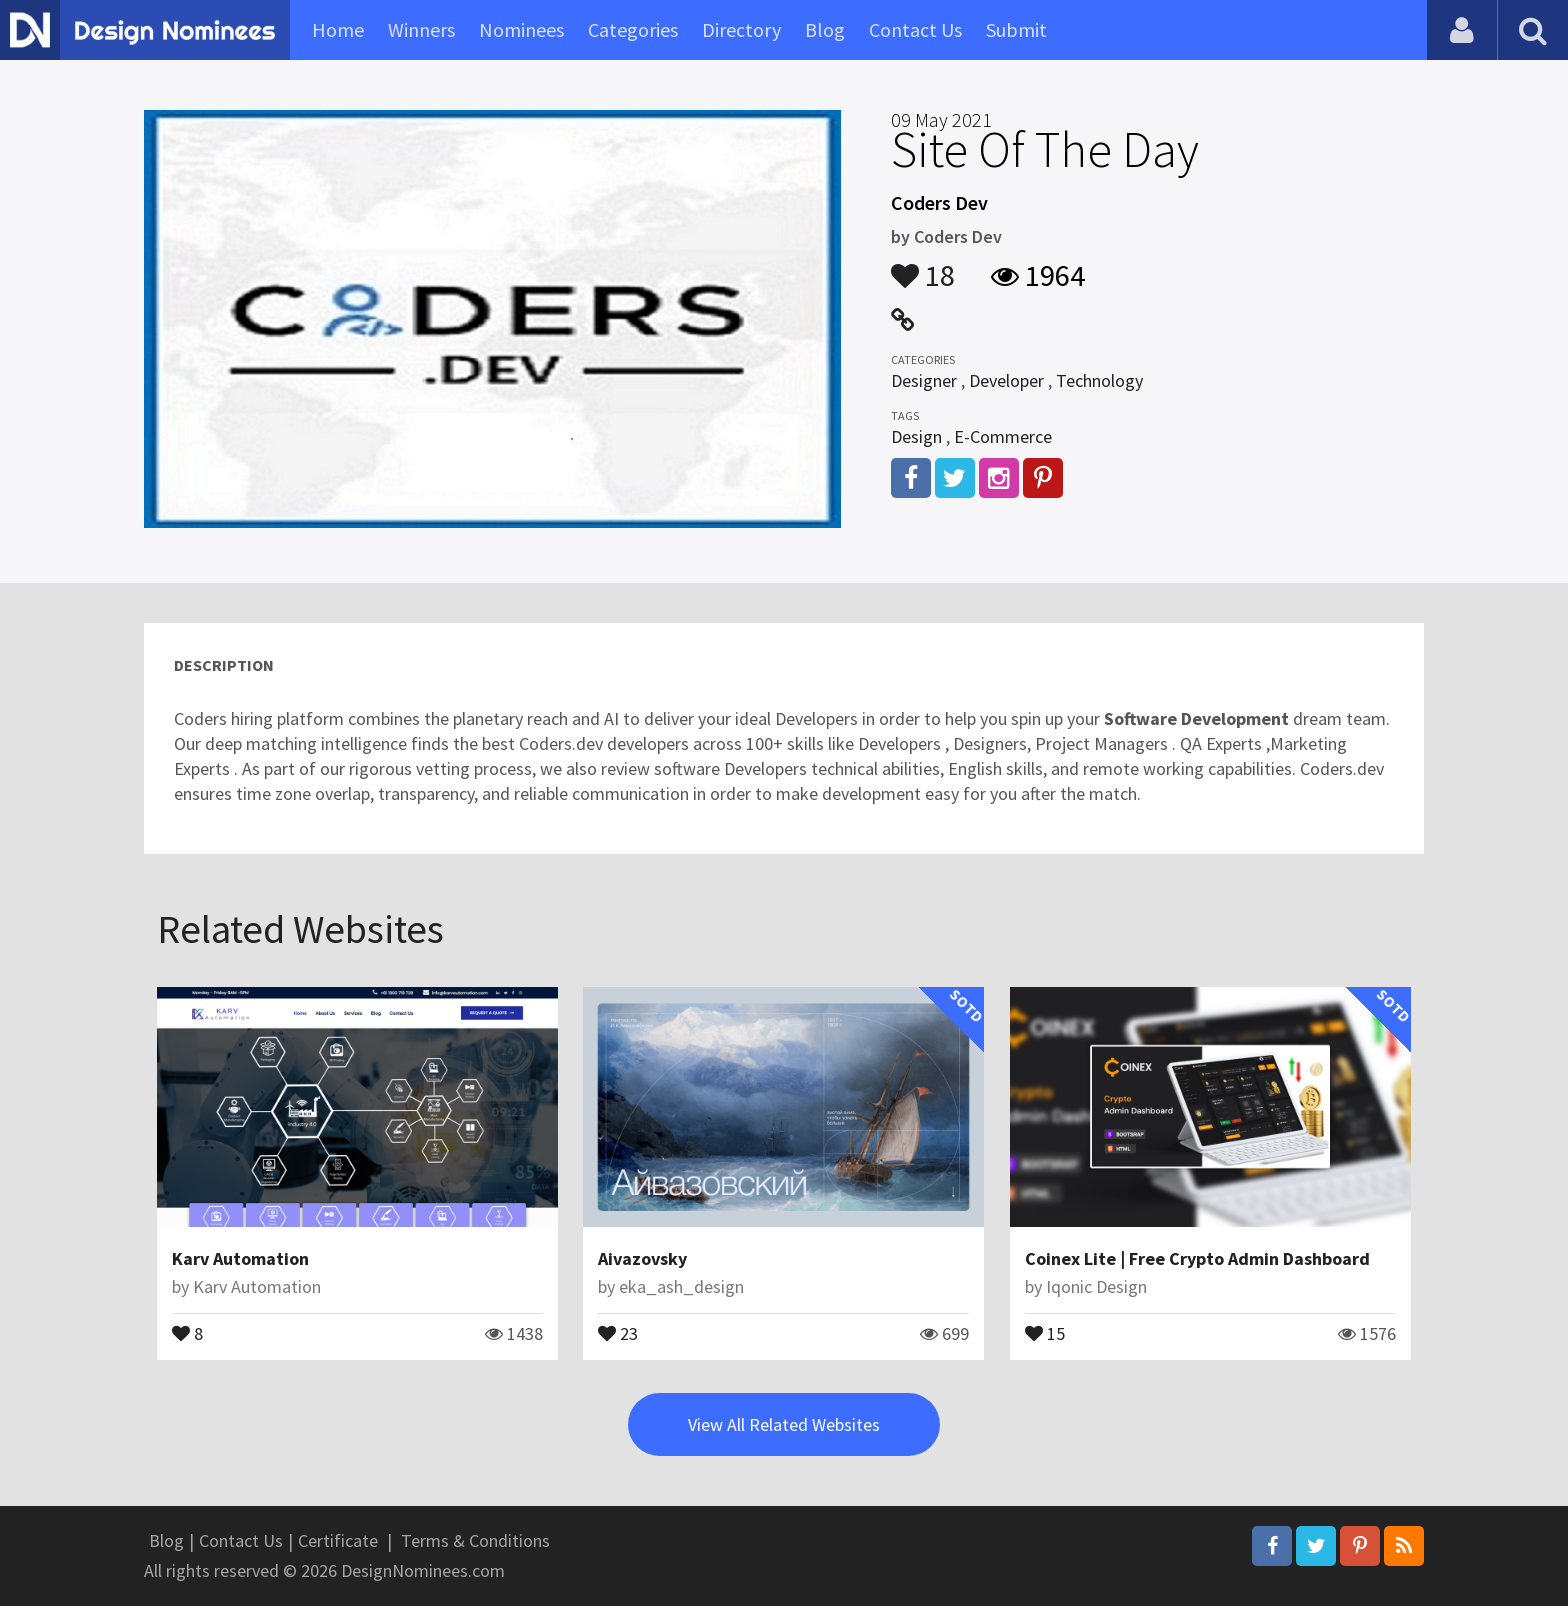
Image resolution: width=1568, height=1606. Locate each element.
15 (1045, 1332)
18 (923, 266)
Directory (741, 29)
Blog (825, 29)
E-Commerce (1003, 436)
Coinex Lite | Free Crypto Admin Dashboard (1197, 1258)
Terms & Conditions (475, 1540)
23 (618, 1332)
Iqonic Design (1096, 1286)
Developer (1006, 380)
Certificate (338, 1540)
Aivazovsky (642, 1258)
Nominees (521, 29)
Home (338, 29)
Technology (1099, 380)
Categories (633, 29)
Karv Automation (240, 1258)
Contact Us (915, 29)
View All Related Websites (784, 1424)
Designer (924, 380)
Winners (421, 29)
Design (916, 436)
